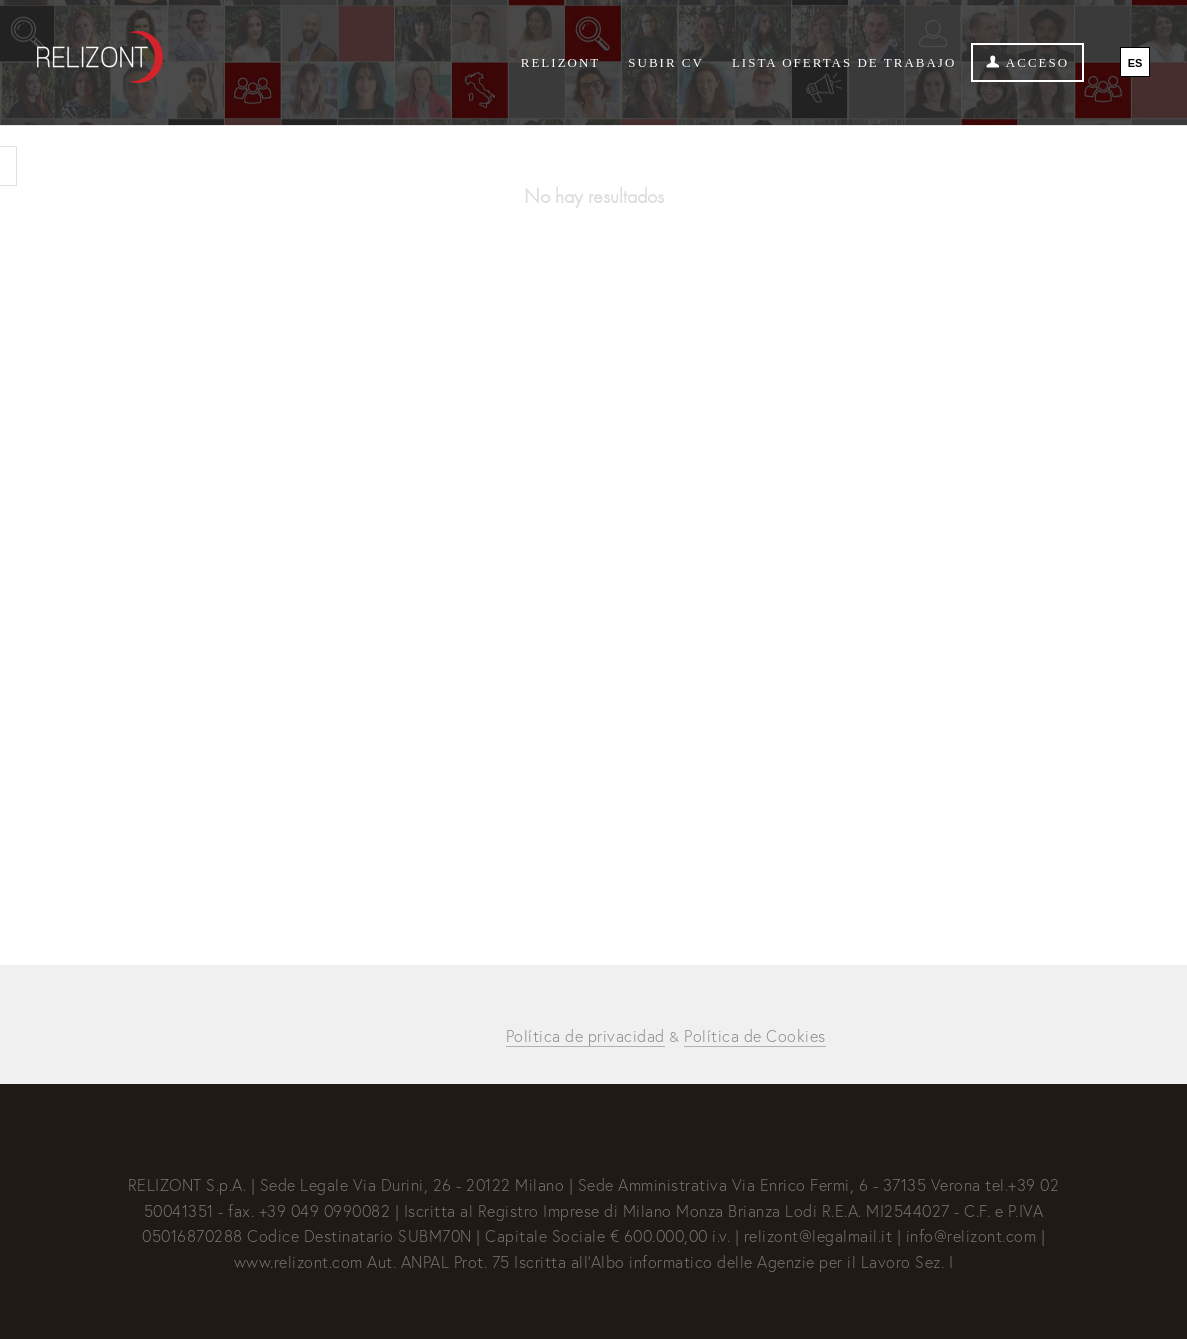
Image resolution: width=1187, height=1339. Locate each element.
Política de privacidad (585, 1035)
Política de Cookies (755, 1035)
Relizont (561, 62)
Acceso (1027, 62)
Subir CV (666, 62)
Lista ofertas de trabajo (844, 62)
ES (1135, 63)
